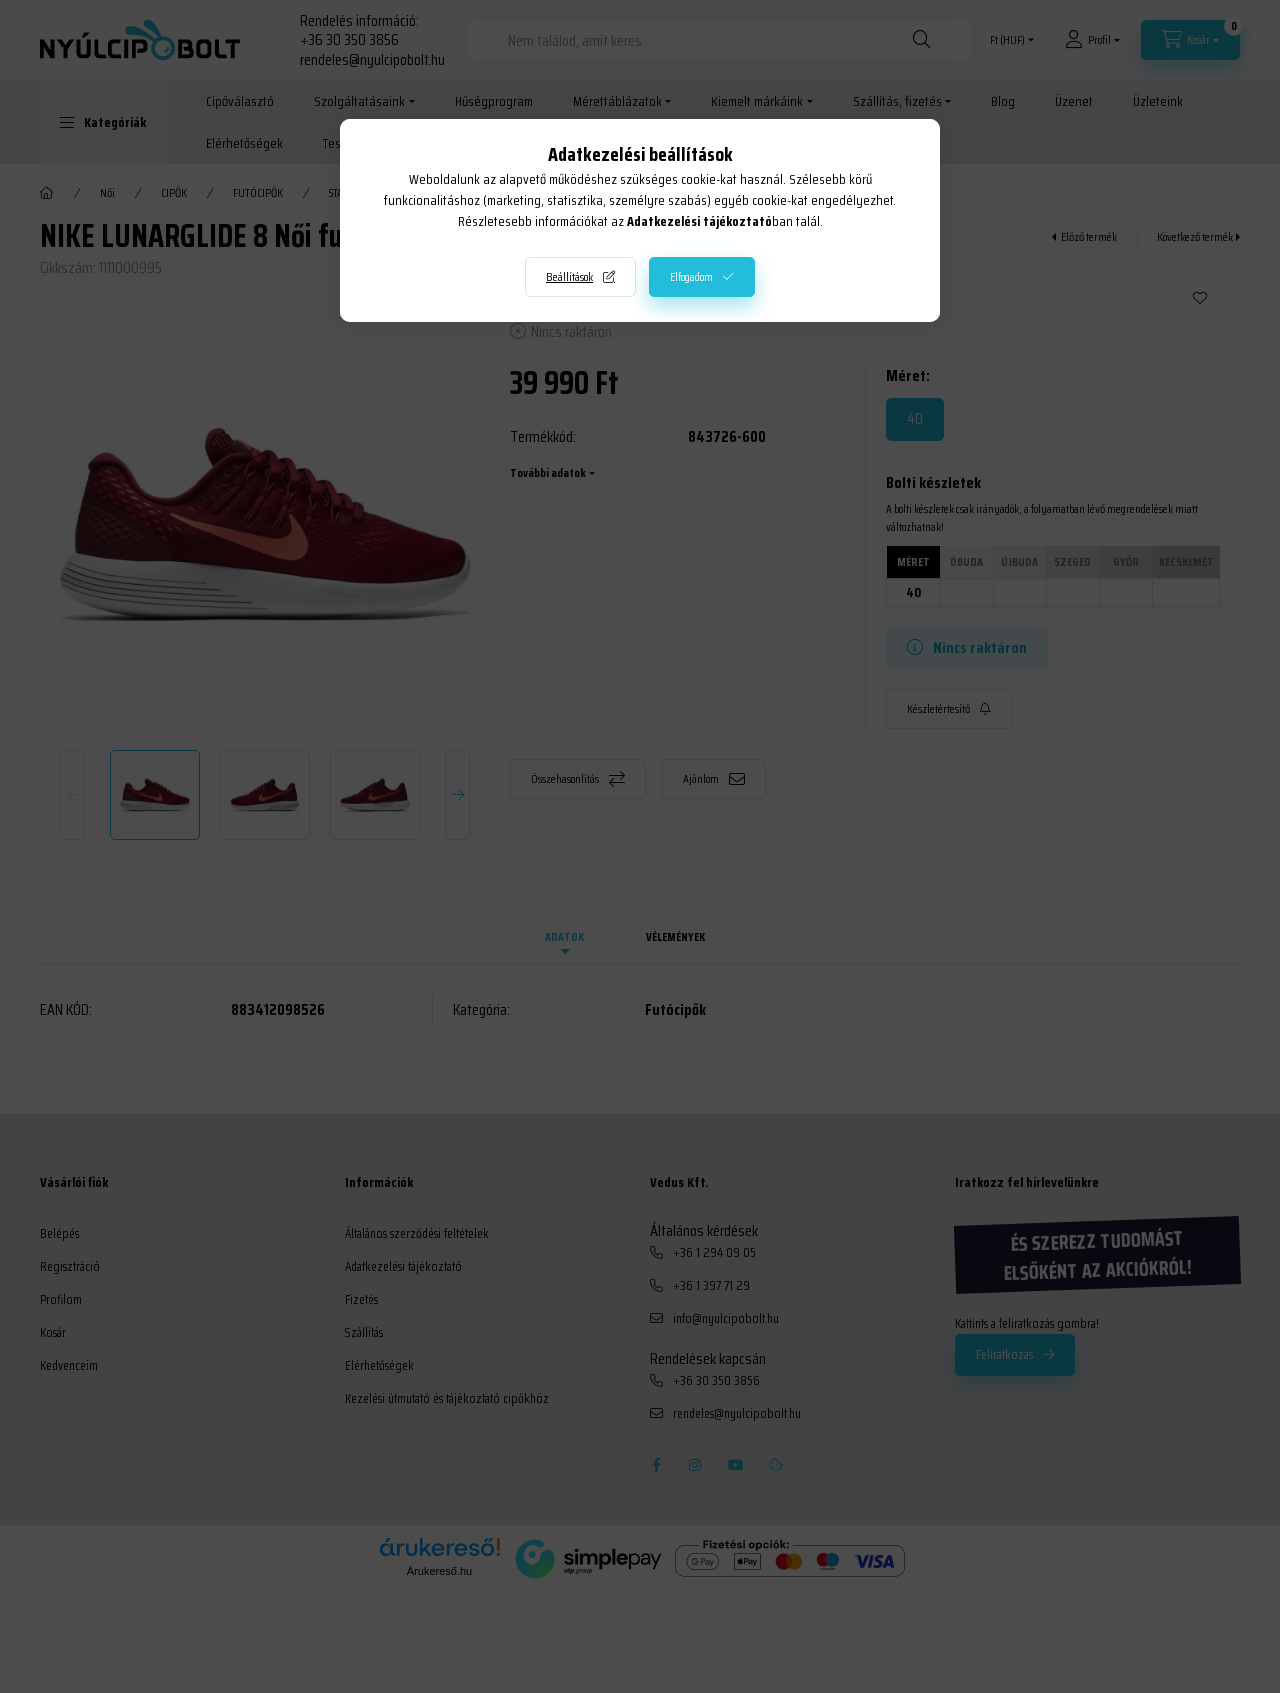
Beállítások (569, 276)
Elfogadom (691, 276)
